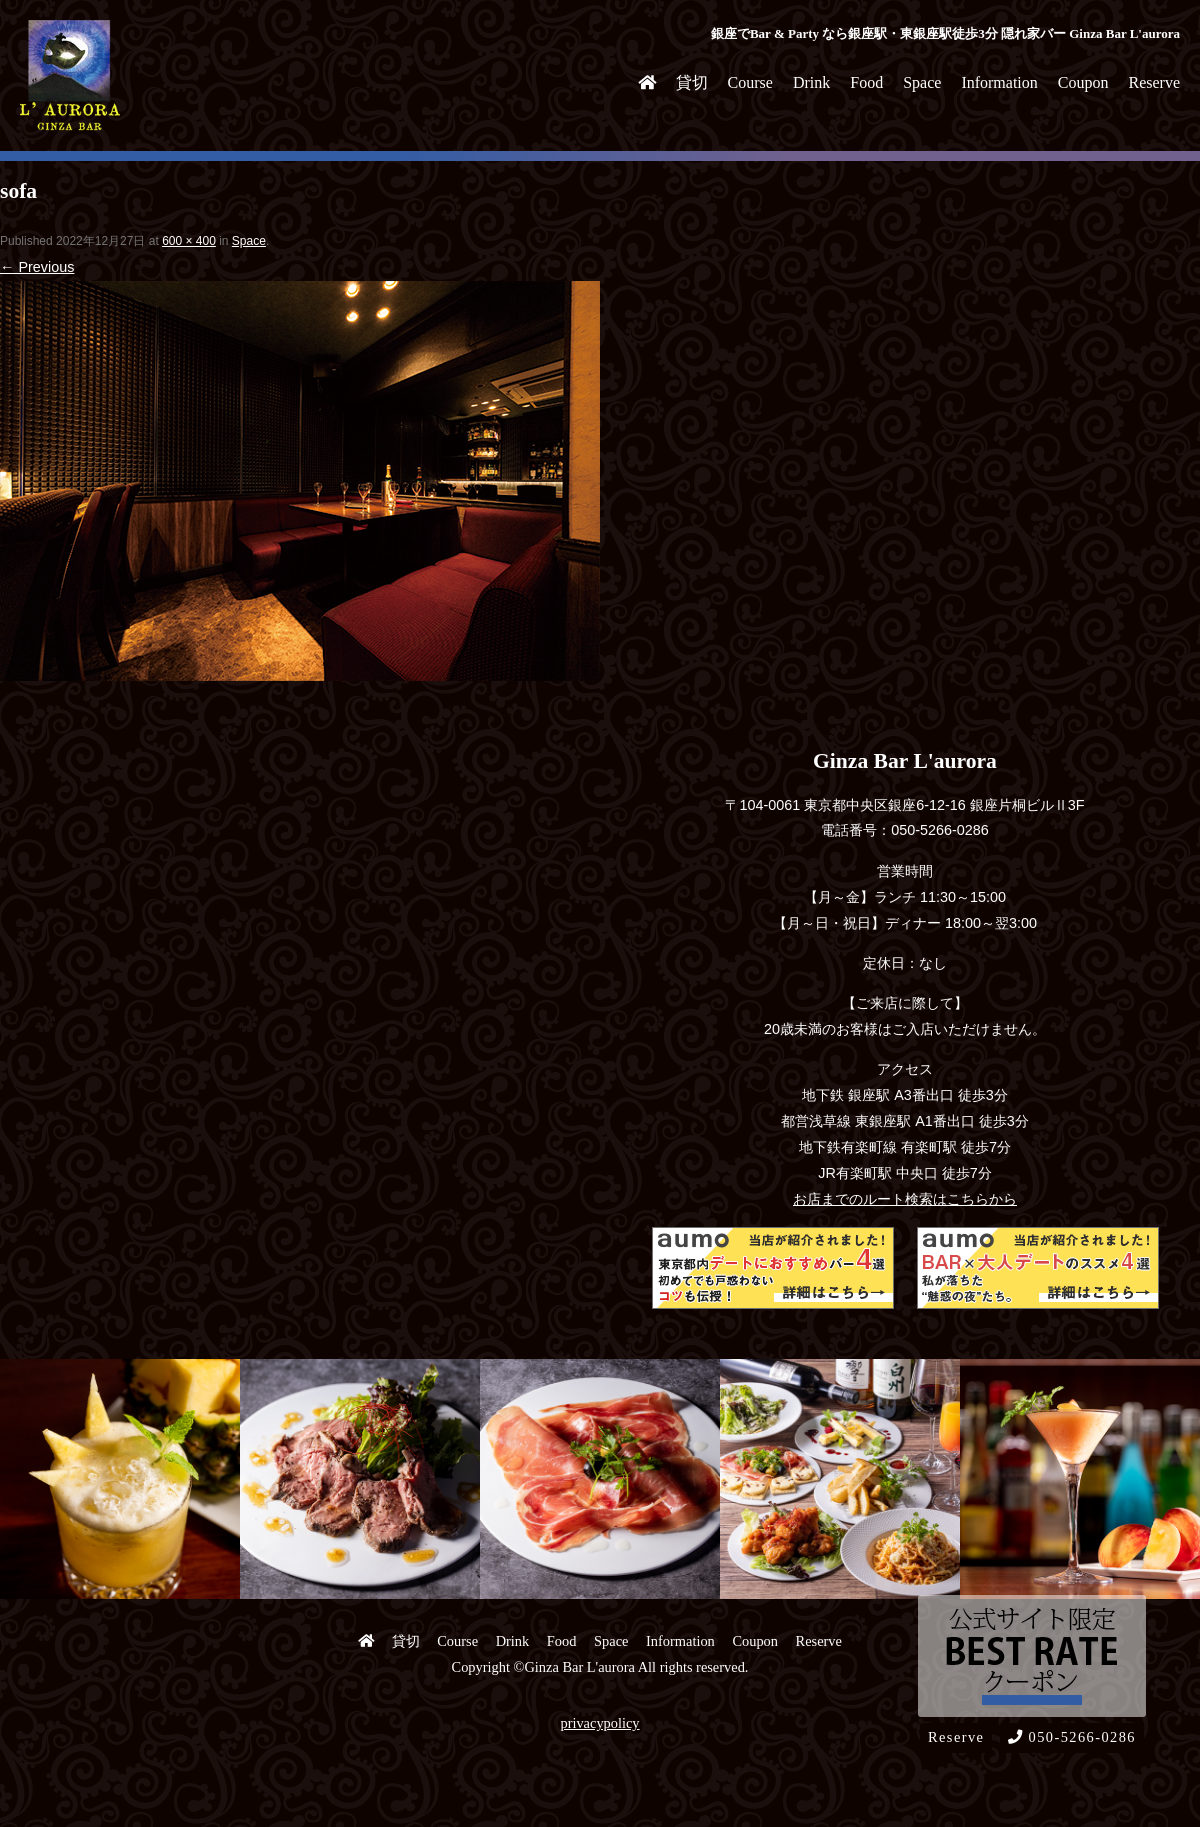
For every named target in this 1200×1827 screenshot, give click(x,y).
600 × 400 (189, 241)
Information (999, 82)
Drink (811, 82)
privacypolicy (599, 1723)
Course (750, 82)
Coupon (1083, 82)
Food (866, 82)
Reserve (1154, 82)
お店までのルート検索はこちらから (905, 1199)
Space (922, 82)
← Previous (37, 267)
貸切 (692, 82)
